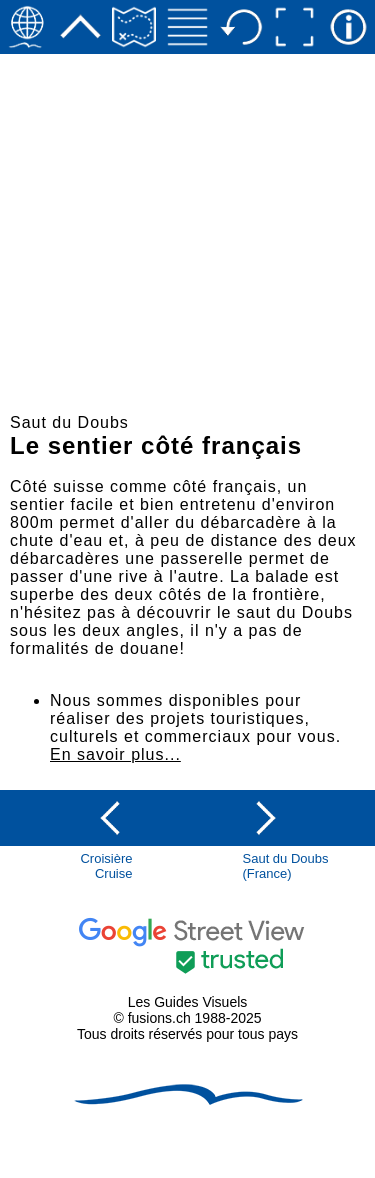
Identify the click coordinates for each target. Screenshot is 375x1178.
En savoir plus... (115, 754)
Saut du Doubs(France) (286, 866)
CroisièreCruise (106, 866)
